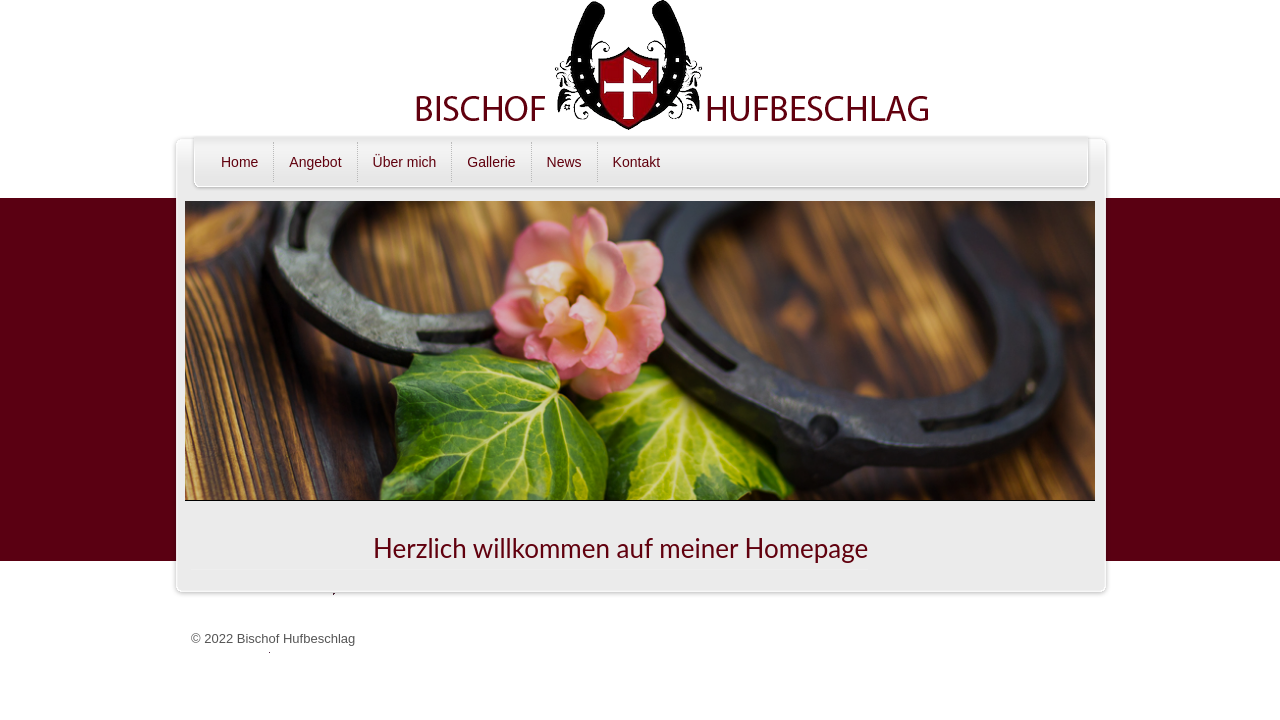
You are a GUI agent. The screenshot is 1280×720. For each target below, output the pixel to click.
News (564, 162)
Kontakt (636, 162)
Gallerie (491, 162)
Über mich (405, 162)
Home (239, 162)
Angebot (315, 162)
